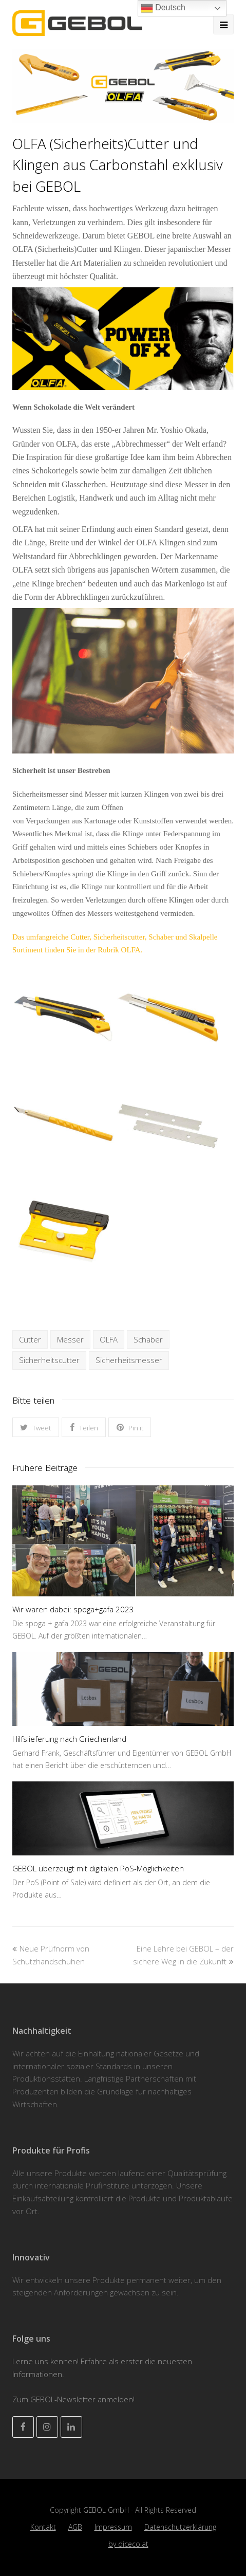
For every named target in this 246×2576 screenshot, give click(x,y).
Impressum (113, 2527)
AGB (75, 2527)
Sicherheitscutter (49, 1360)
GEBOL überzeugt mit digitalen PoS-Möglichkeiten (98, 1868)
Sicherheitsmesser (129, 1360)
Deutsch (163, 8)
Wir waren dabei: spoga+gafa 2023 (73, 1609)
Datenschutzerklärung (180, 2527)
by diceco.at (128, 2544)
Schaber (148, 1339)
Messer (70, 1339)
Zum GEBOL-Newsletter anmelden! (73, 2399)
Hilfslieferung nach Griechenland (69, 1739)
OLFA (109, 1339)
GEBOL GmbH (107, 2510)
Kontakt (43, 2527)
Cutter (30, 1339)
